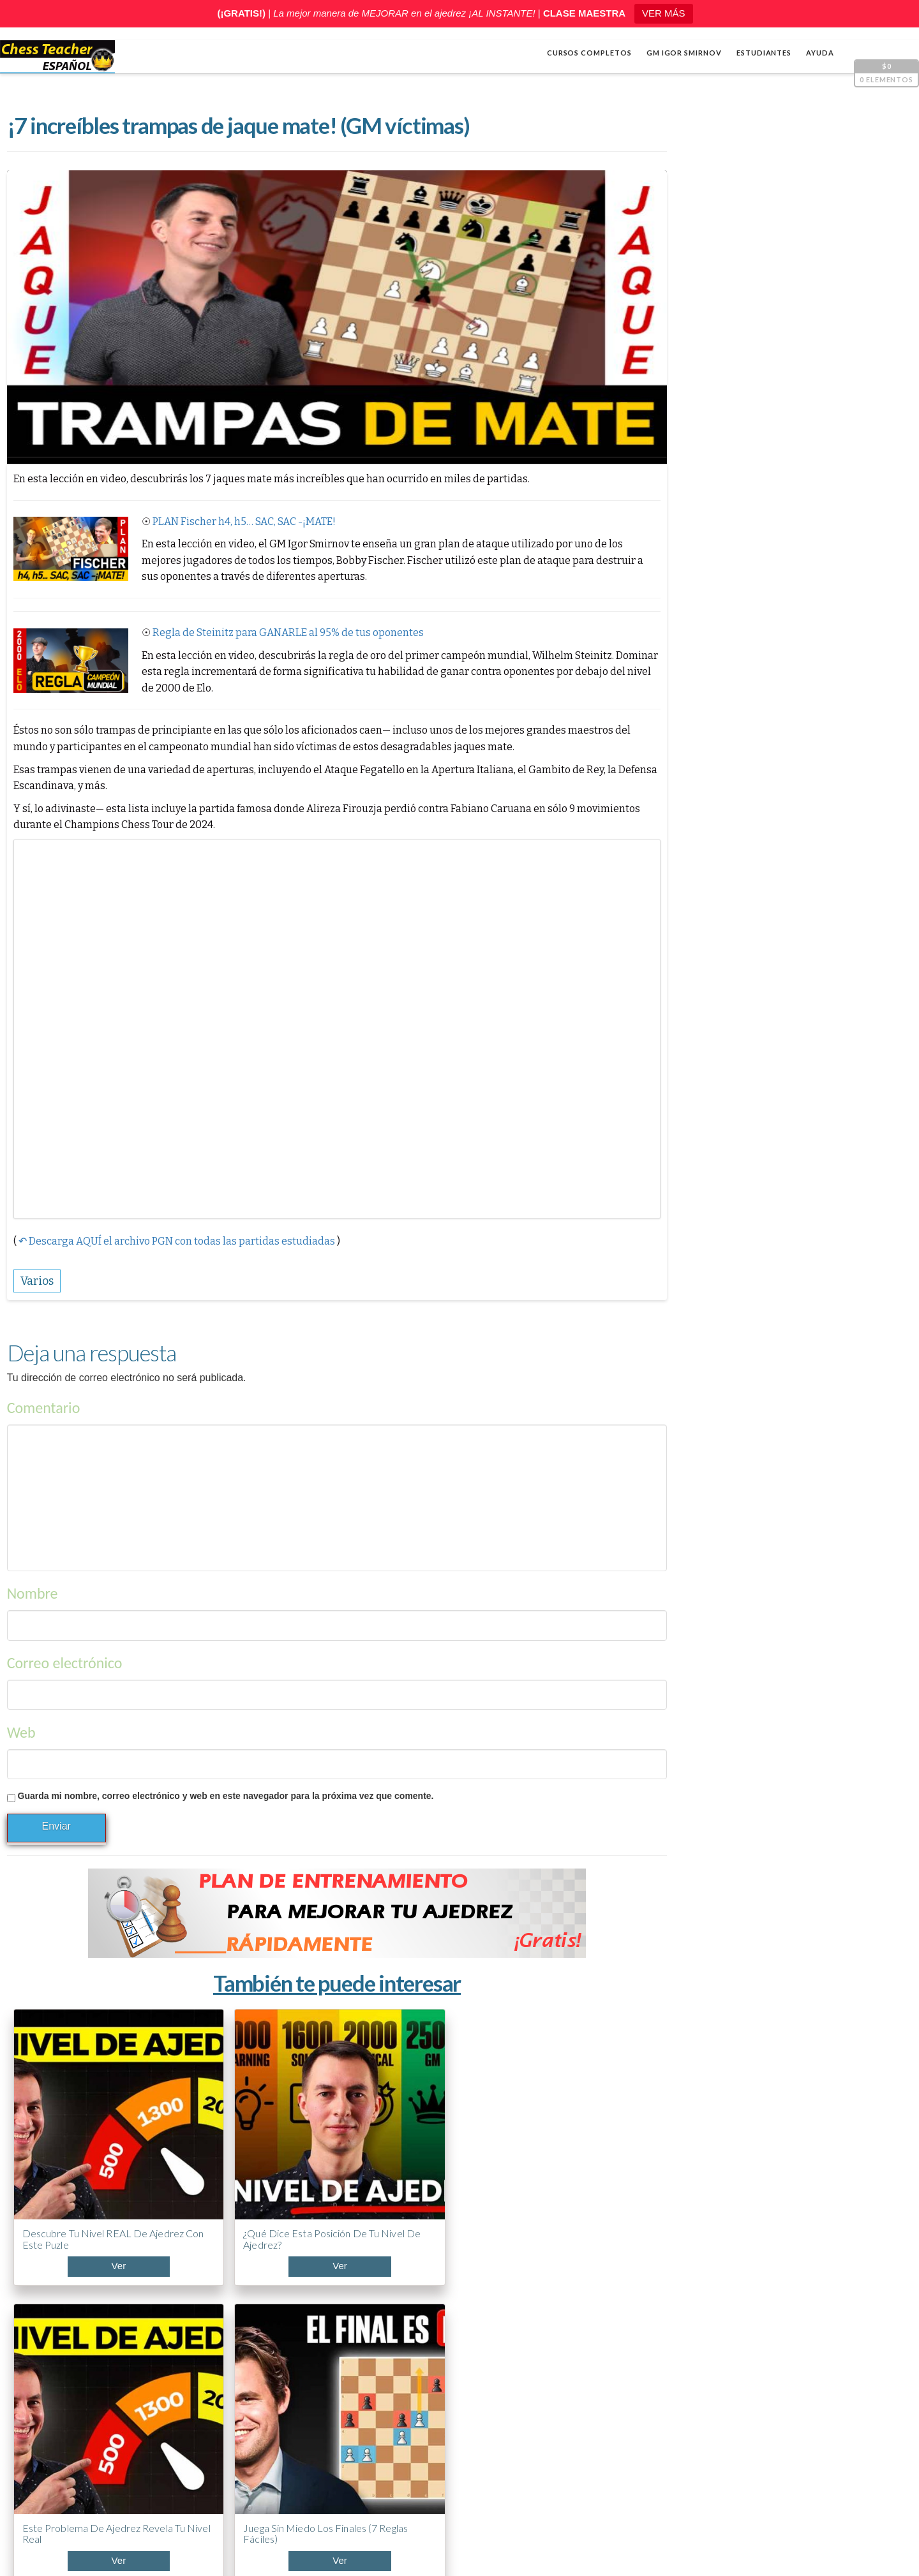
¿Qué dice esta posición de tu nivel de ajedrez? (223, 2148)
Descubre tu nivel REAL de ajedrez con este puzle (76, 2154)
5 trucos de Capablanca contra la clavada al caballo (742, 2439)
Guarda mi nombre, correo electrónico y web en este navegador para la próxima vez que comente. (225, 1777)
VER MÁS (663, 13)
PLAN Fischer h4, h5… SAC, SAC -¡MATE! (243, 523)
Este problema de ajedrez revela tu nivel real (369, 2154)
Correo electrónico (64, 1644)
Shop (48, 2526)
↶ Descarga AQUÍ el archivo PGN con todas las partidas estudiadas (176, 1222)
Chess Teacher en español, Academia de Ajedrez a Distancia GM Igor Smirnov (214, 2544)
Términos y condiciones (572, 2544)
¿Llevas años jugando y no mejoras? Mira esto (730, 2343)
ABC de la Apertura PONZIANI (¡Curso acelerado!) (744, 2391)
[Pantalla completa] (890, 789)
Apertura (685, 878)
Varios (678, 940)
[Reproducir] (678, 789)
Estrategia (688, 920)
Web (20, 1713)
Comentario (43, 1389)
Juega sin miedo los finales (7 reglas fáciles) (519, 2148)
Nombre (31, 1575)
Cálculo (681, 899)
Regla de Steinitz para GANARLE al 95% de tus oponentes (287, 634)
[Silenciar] (871, 789)
